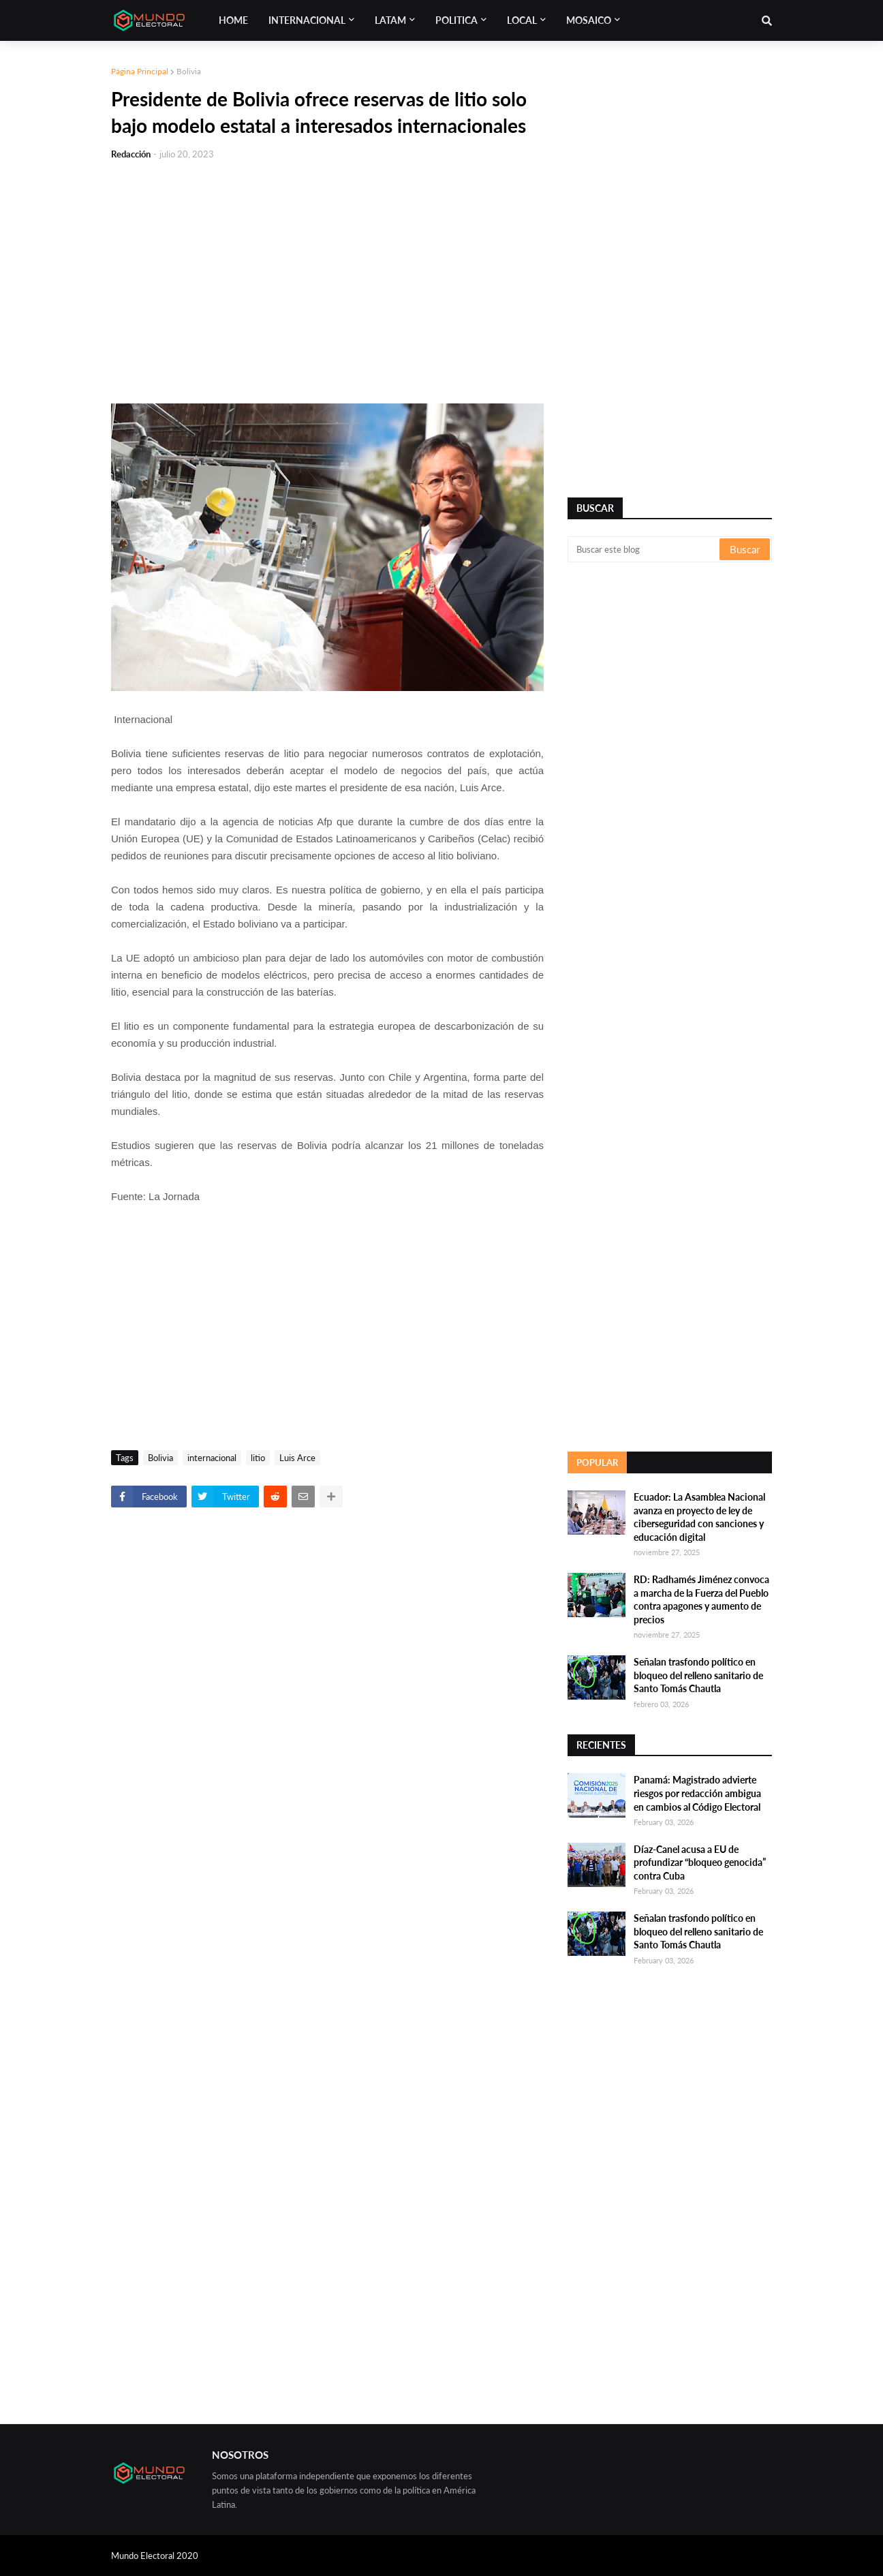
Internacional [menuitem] (306, 20)
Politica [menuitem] (456, 20)
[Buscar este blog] (644, 549)
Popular (597, 1462)
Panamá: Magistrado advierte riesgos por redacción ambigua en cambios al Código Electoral (697, 1793)
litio (258, 1457)
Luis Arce (297, 1457)
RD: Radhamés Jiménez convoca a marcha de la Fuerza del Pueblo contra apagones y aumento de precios (701, 1599)
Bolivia (188, 71)
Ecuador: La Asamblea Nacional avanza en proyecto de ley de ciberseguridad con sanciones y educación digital (699, 1517)
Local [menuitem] (522, 20)
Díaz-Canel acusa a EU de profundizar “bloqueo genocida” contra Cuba (700, 1862)
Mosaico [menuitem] (588, 20)
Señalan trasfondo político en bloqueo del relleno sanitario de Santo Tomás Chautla (698, 1675)
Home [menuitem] (233, 20)
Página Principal (139, 71)
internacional (211, 1457)
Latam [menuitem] (390, 20)
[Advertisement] (327, 274)
